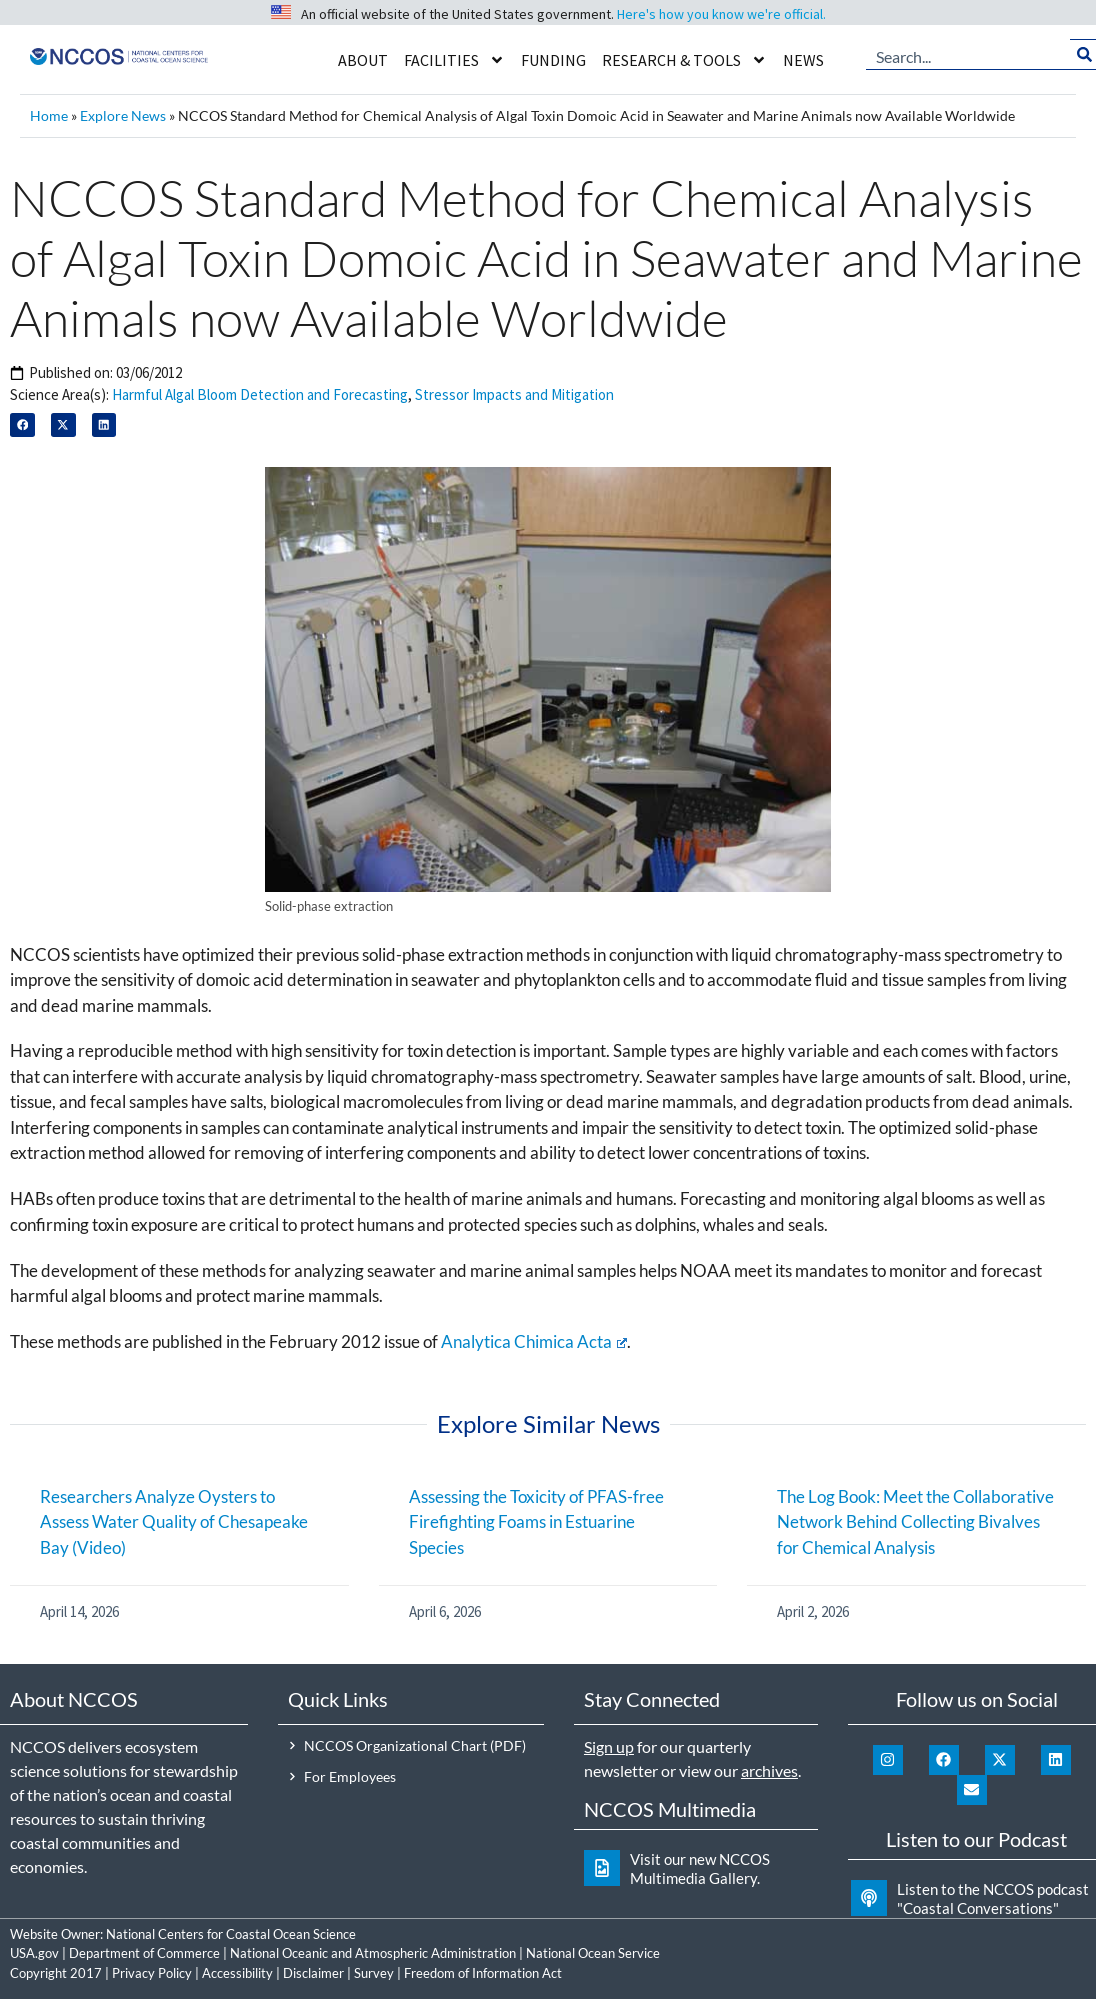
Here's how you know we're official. (721, 14)
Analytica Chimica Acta (534, 1341)
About (363, 60)
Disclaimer (313, 1973)
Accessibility (237, 1973)
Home (49, 115)
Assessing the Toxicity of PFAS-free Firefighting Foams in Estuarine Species (536, 1522)
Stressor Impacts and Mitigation (514, 394)
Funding (553, 60)
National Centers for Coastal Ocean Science (231, 1934)
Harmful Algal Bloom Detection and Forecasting (260, 394)
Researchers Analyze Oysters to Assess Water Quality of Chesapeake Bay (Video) (174, 1522)
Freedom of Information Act (483, 1973)
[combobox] (968, 55)
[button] (22, 425)
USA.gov (34, 1953)
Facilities (454, 60)
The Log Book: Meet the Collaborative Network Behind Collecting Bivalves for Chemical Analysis (915, 1522)
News (803, 60)
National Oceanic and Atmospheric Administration (373, 1953)
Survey (374, 1973)
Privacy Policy (152, 1973)
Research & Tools (684, 60)
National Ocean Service (593, 1953)
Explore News (123, 115)
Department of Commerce (144, 1953)
